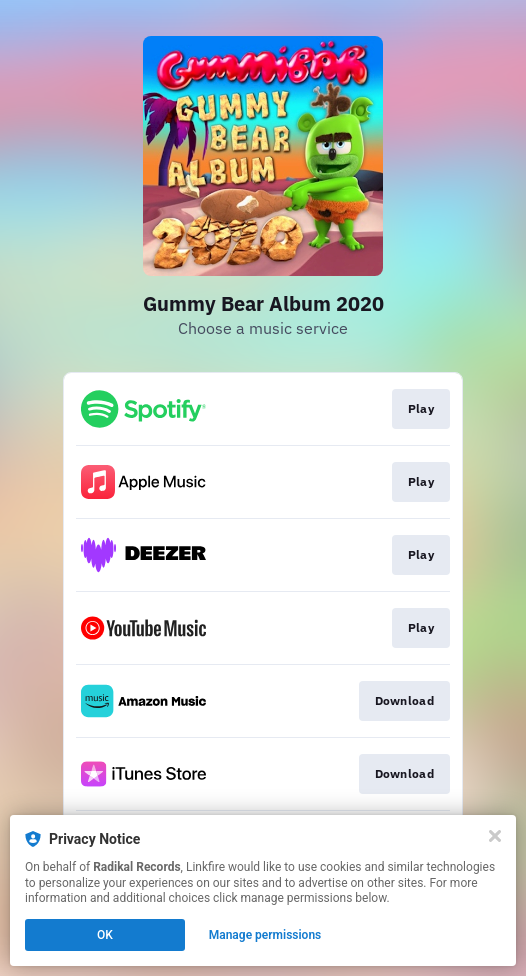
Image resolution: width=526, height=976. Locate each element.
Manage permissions (265, 935)
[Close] (495, 836)
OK (105, 935)
